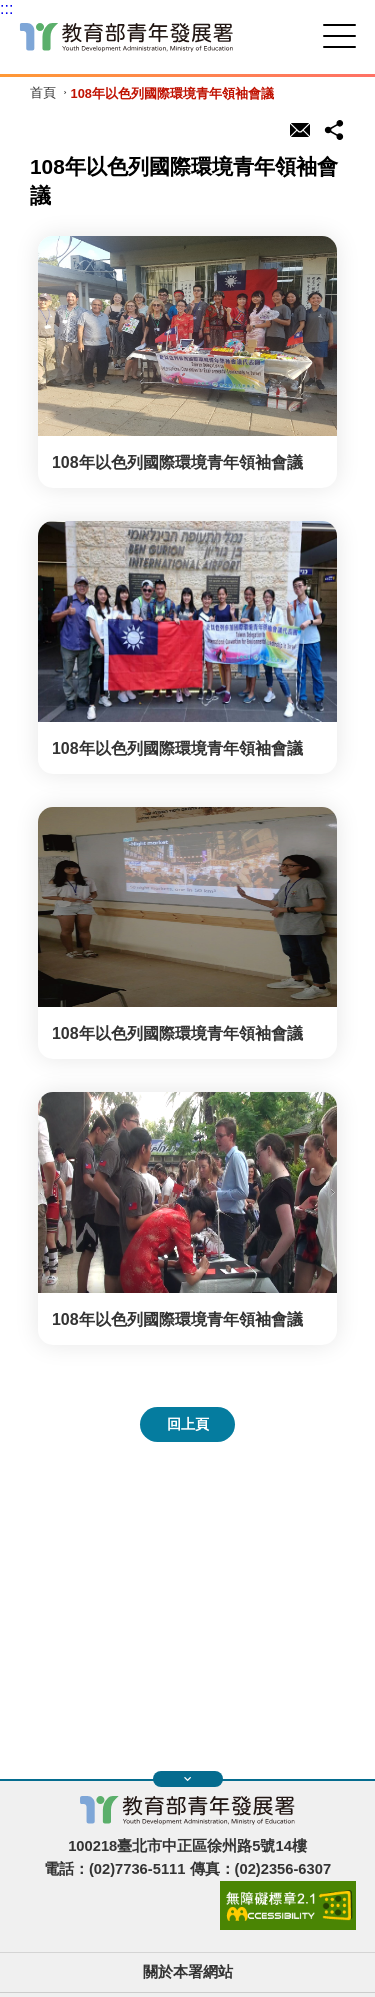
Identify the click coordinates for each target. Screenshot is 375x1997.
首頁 (43, 93)
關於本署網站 (188, 1972)
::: (6, 8)
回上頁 (188, 1424)
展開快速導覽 (187, 1779)
